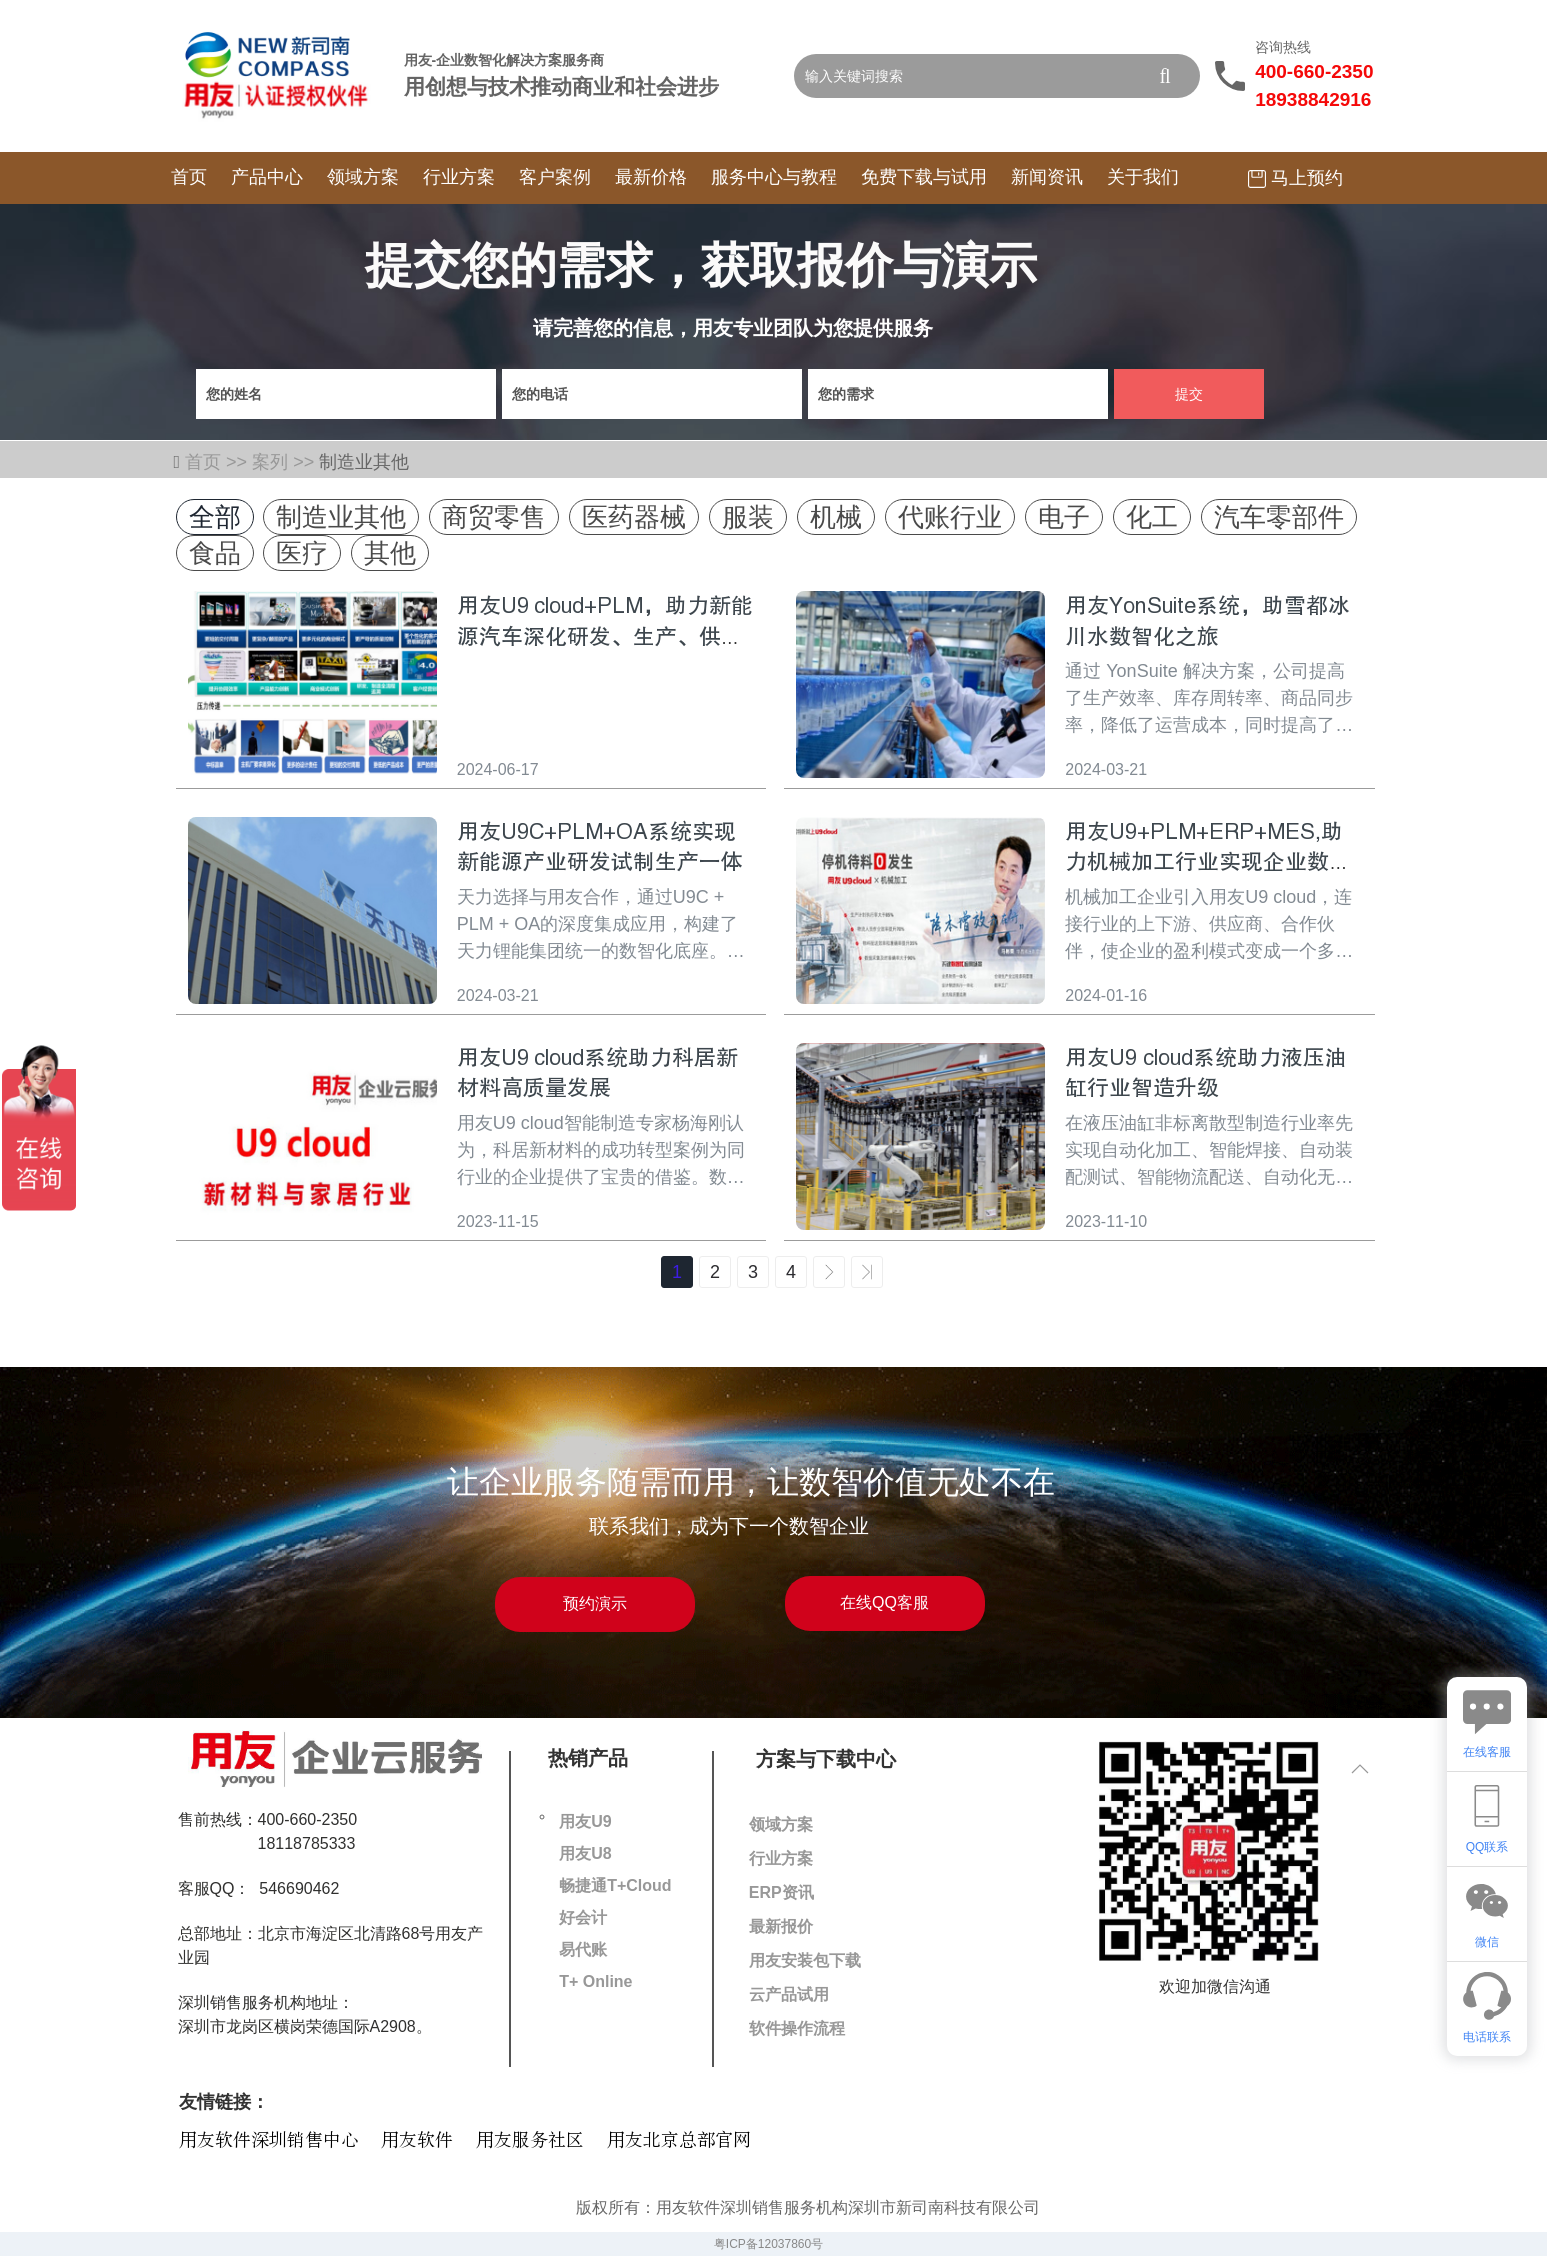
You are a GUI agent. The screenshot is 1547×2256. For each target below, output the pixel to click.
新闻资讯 (1047, 177)
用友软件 (417, 2140)
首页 (189, 177)
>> (867, 1272)
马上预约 (1295, 178)
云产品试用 (789, 1994)
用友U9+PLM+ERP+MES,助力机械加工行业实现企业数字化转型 (1208, 862)
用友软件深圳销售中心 (269, 2140)
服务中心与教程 (774, 177)
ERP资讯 (781, 1892)
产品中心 (267, 177)
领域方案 (363, 177)
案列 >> (285, 462)
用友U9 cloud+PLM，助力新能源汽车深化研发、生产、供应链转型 (605, 636)
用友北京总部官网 (679, 2140)
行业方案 (459, 177)
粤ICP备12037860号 (768, 2244)
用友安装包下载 (805, 1960)
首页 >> (218, 462)
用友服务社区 (530, 2140)
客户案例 (555, 177)
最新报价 (781, 1926)
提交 (1189, 394)
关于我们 (1143, 177)
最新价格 (651, 177)
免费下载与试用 (924, 177)
